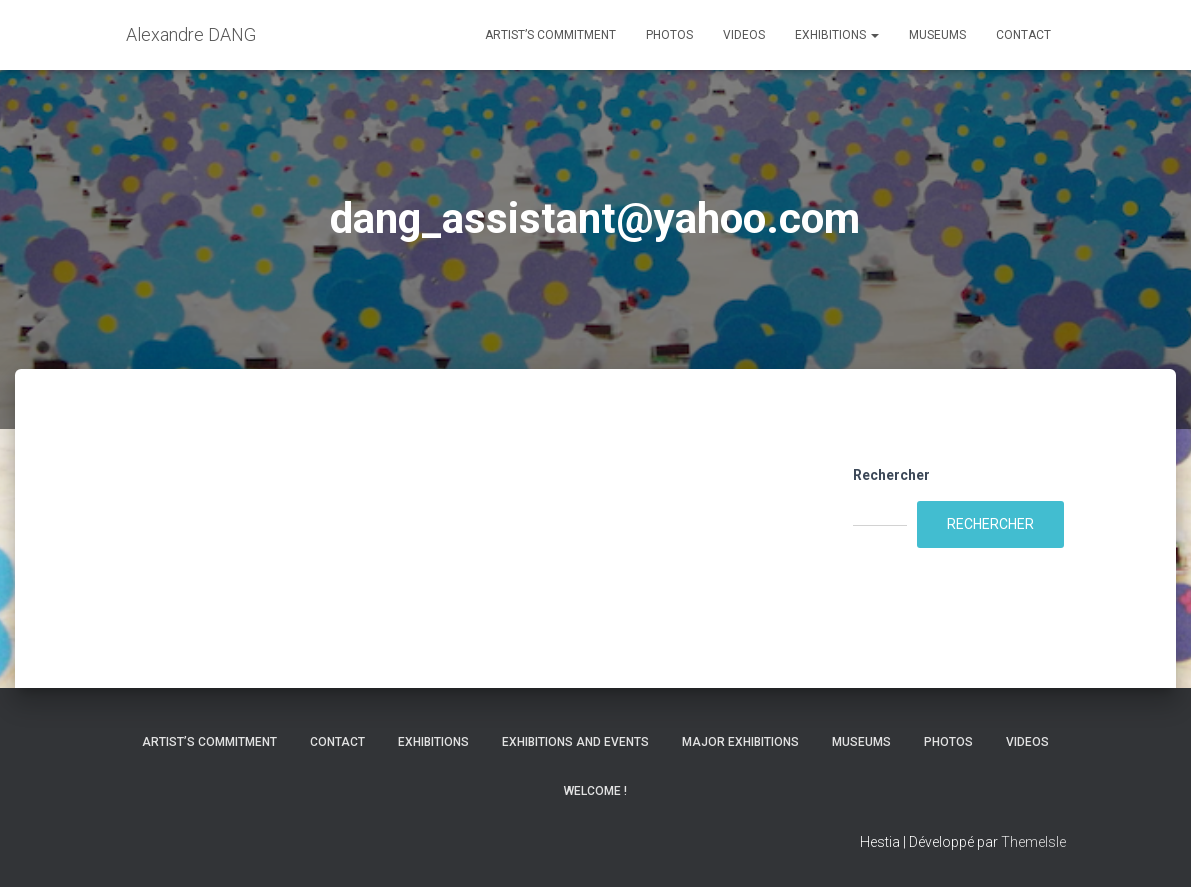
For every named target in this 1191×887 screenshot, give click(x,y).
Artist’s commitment (550, 35)
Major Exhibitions (740, 742)
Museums (937, 35)
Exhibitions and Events (575, 742)
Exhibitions (837, 35)
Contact (1023, 35)
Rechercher (891, 475)
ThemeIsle (1033, 842)
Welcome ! (595, 791)
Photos (669, 35)
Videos (744, 35)
